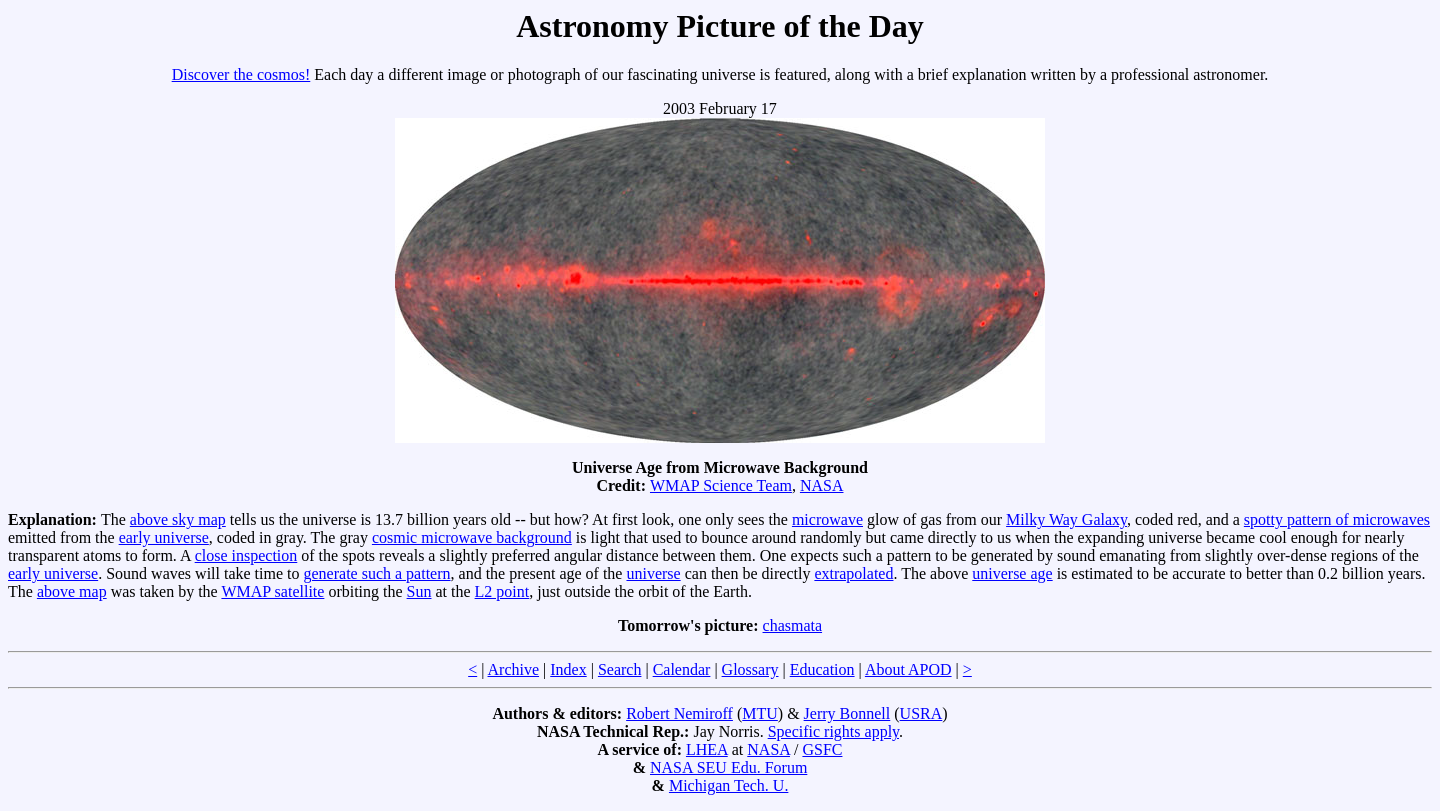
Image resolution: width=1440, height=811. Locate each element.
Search (620, 669)
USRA (921, 713)
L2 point (502, 591)
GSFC (822, 749)
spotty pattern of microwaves (1337, 519)
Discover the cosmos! (241, 74)
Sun (419, 591)
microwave (827, 519)
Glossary (750, 669)
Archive (514, 669)
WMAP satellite (272, 591)
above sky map (178, 519)
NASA (822, 485)
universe (653, 573)
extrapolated (853, 573)
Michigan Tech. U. (728, 785)
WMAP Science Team (721, 485)
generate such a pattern (377, 573)
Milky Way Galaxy (1066, 519)
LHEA (707, 749)
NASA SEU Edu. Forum (728, 767)
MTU (760, 713)
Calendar (682, 669)
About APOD (908, 669)
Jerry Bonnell (847, 713)
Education (822, 669)
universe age (1012, 573)
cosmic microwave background (472, 537)
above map (72, 591)
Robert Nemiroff (679, 713)
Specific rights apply (833, 731)
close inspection (246, 555)
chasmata (793, 625)
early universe (164, 537)
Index (568, 669)
